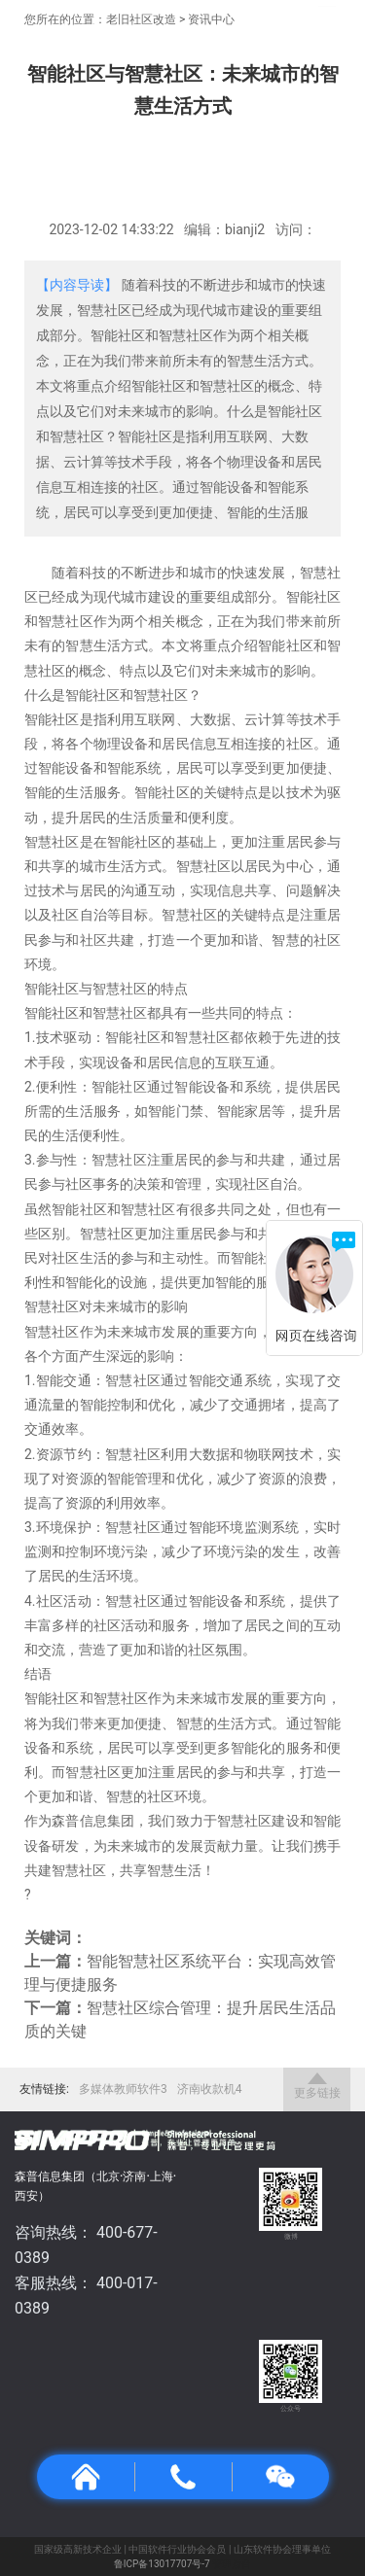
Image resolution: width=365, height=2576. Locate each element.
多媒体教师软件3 (123, 2089)
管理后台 (231, 2564)
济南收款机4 (209, 2089)
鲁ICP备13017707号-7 (162, 2564)
